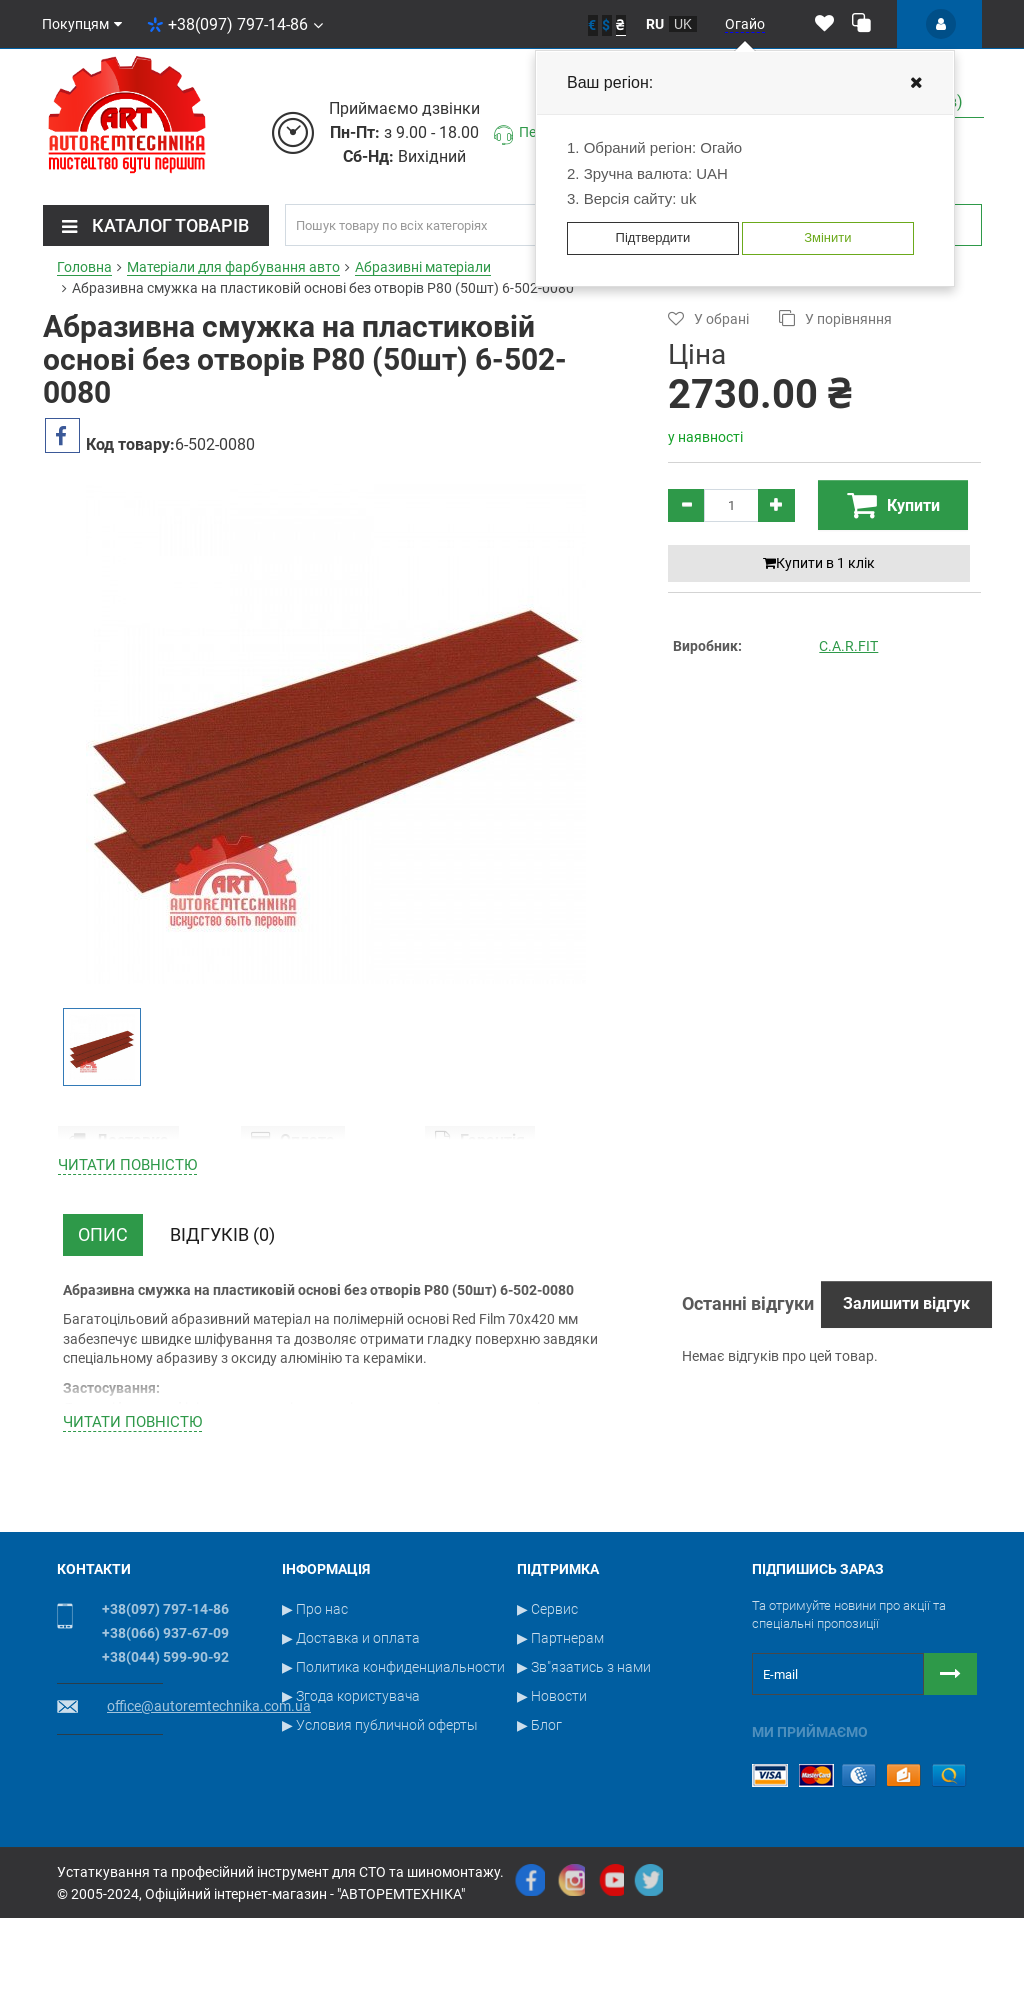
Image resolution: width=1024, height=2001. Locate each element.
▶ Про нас (315, 1715)
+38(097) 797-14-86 (235, 24)
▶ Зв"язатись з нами (584, 1773)
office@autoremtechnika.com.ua (209, 1812)
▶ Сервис (547, 1715)
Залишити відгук (906, 1409)
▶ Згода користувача (351, 1802)
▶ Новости (552, 1802)
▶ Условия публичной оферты (380, 1831)
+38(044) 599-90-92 (165, 1763)
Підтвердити (653, 237)
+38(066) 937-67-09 (165, 1739)
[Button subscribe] (950, 1780)
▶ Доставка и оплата (351, 1744)
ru (655, 24)
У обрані (708, 318)
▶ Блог (539, 1831)
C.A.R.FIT (848, 646)
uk (683, 24)
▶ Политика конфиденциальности (393, 1773)
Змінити (827, 237)
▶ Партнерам (560, 1744)
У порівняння (835, 318)
